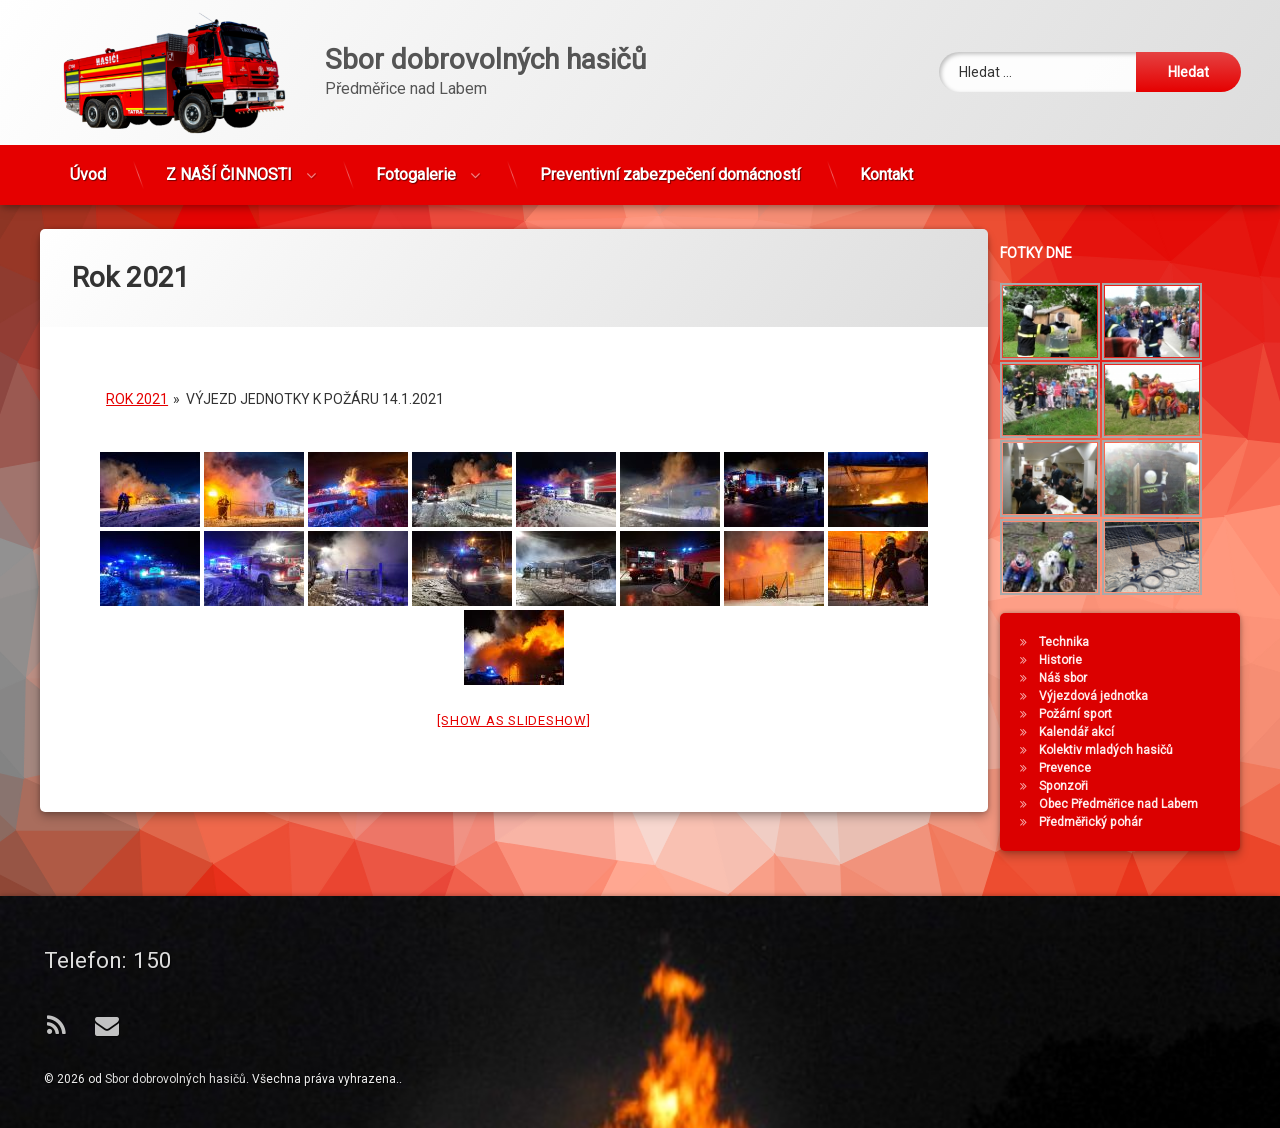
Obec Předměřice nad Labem (1127, 804)
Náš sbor (1072, 678)
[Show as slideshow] (513, 696)
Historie (1069, 660)
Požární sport (1084, 714)
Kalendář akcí (1085, 732)
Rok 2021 (137, 375)
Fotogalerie (416, 166)
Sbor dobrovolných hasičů (175, 1079)
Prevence (1074, 768)
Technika (1073, 642)
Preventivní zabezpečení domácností (670, 166)
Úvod (88, 166)
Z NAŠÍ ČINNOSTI (229, 166)
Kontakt (886, 166)
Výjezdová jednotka (1102, 696)
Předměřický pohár (1099, 822)
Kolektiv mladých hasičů (1115, 750)
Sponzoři (1072, 786)
